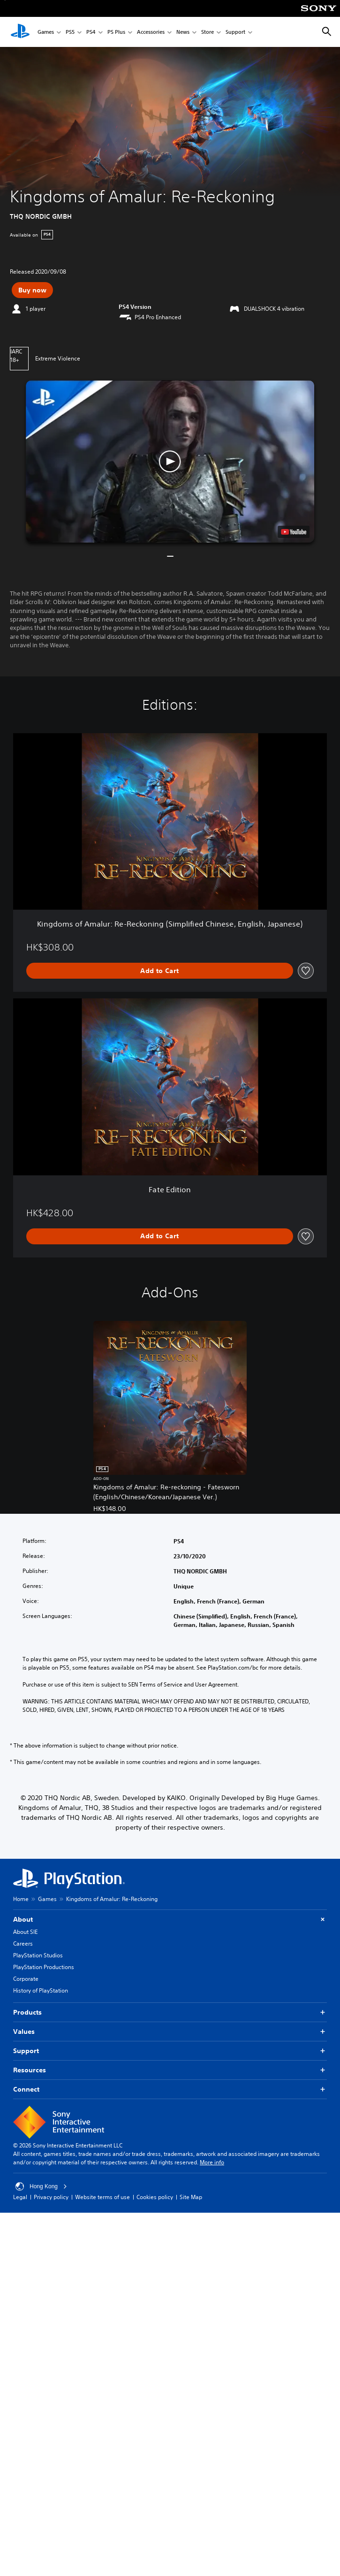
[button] (170, 461)
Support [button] (170, 2051)
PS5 (70, 32)
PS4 (91, 32)
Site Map (191, 2197)
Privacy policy (51, 2197)
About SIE (25, 1932)
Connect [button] (170, 2089)
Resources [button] (170, 2070)
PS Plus (116, 32)
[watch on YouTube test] (294, 532)
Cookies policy (154, 2197)
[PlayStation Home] (20, 32)
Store (207, 32)
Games (46, 32)
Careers (23, 1943)
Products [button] (170, 2012)
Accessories (151, 32)
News (182, 32)
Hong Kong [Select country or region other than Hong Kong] (41, 2186)
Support (235, 32)
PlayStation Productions (43, 1967)
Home (21, 1899)
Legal (20, 2197)
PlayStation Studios (38, 1955)
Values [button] (170, 2031)
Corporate (25, 1979)
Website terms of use (102, 2197)
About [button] (170, 1919)
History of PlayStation (40, 1990)
